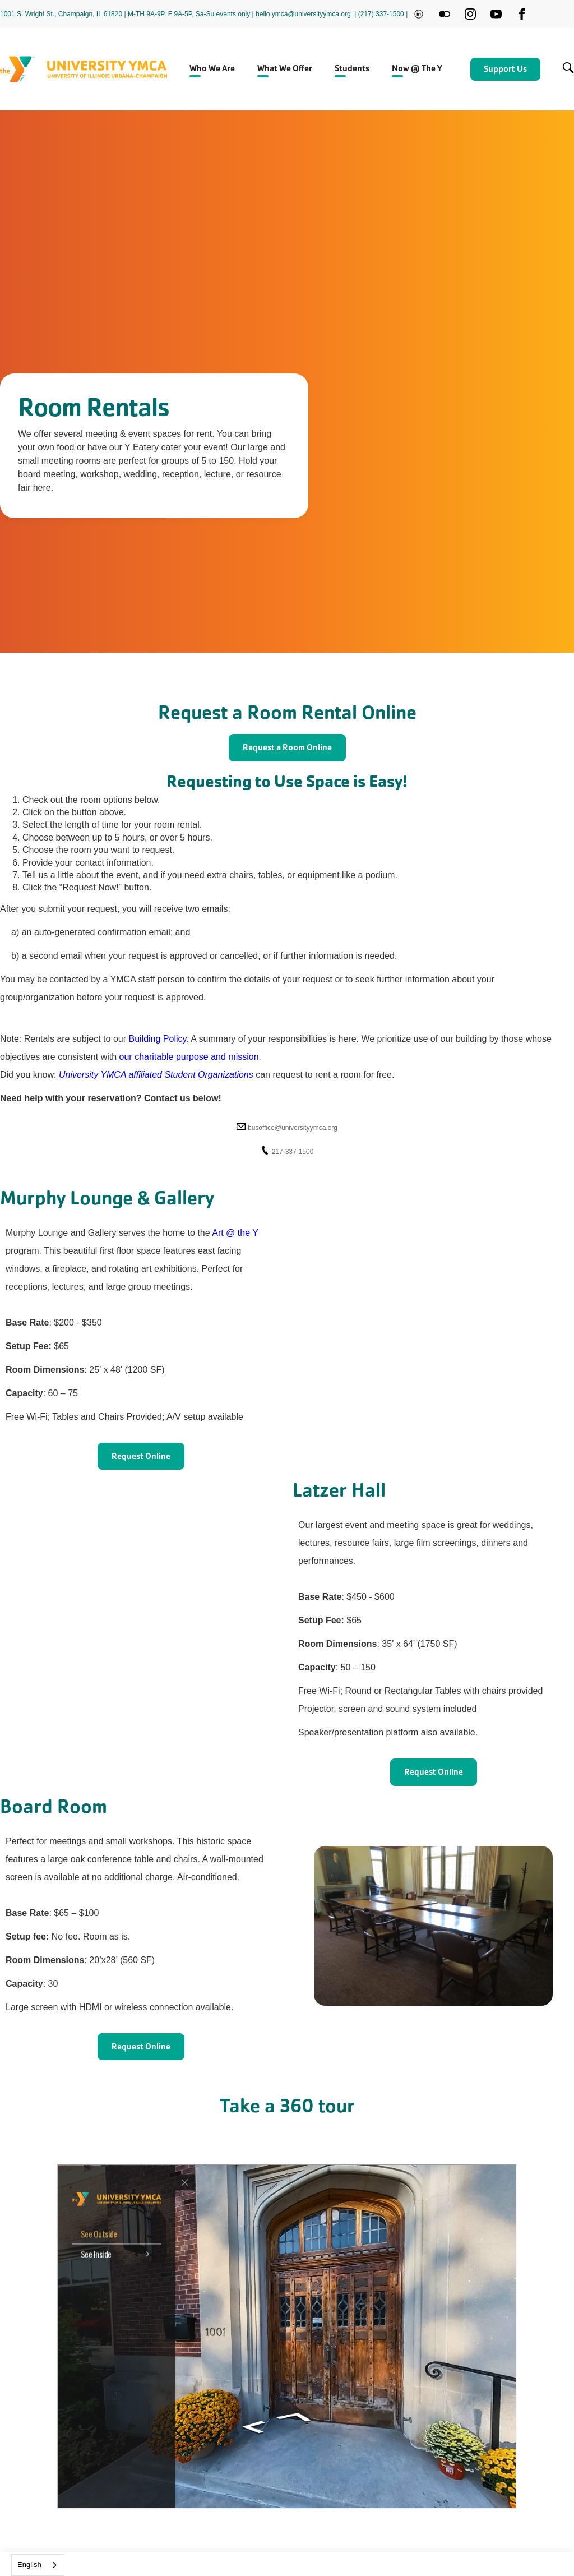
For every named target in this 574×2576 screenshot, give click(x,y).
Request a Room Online (287, 747)
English (29, 2564)
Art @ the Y (235, 1233)
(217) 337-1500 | (383, 14)
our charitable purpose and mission (187, 1056)
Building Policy (157, 1039)
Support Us (505, 69)
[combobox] (37, 2565)
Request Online (141, 1456)
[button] (212, 69)
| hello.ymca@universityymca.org (301, 14)
